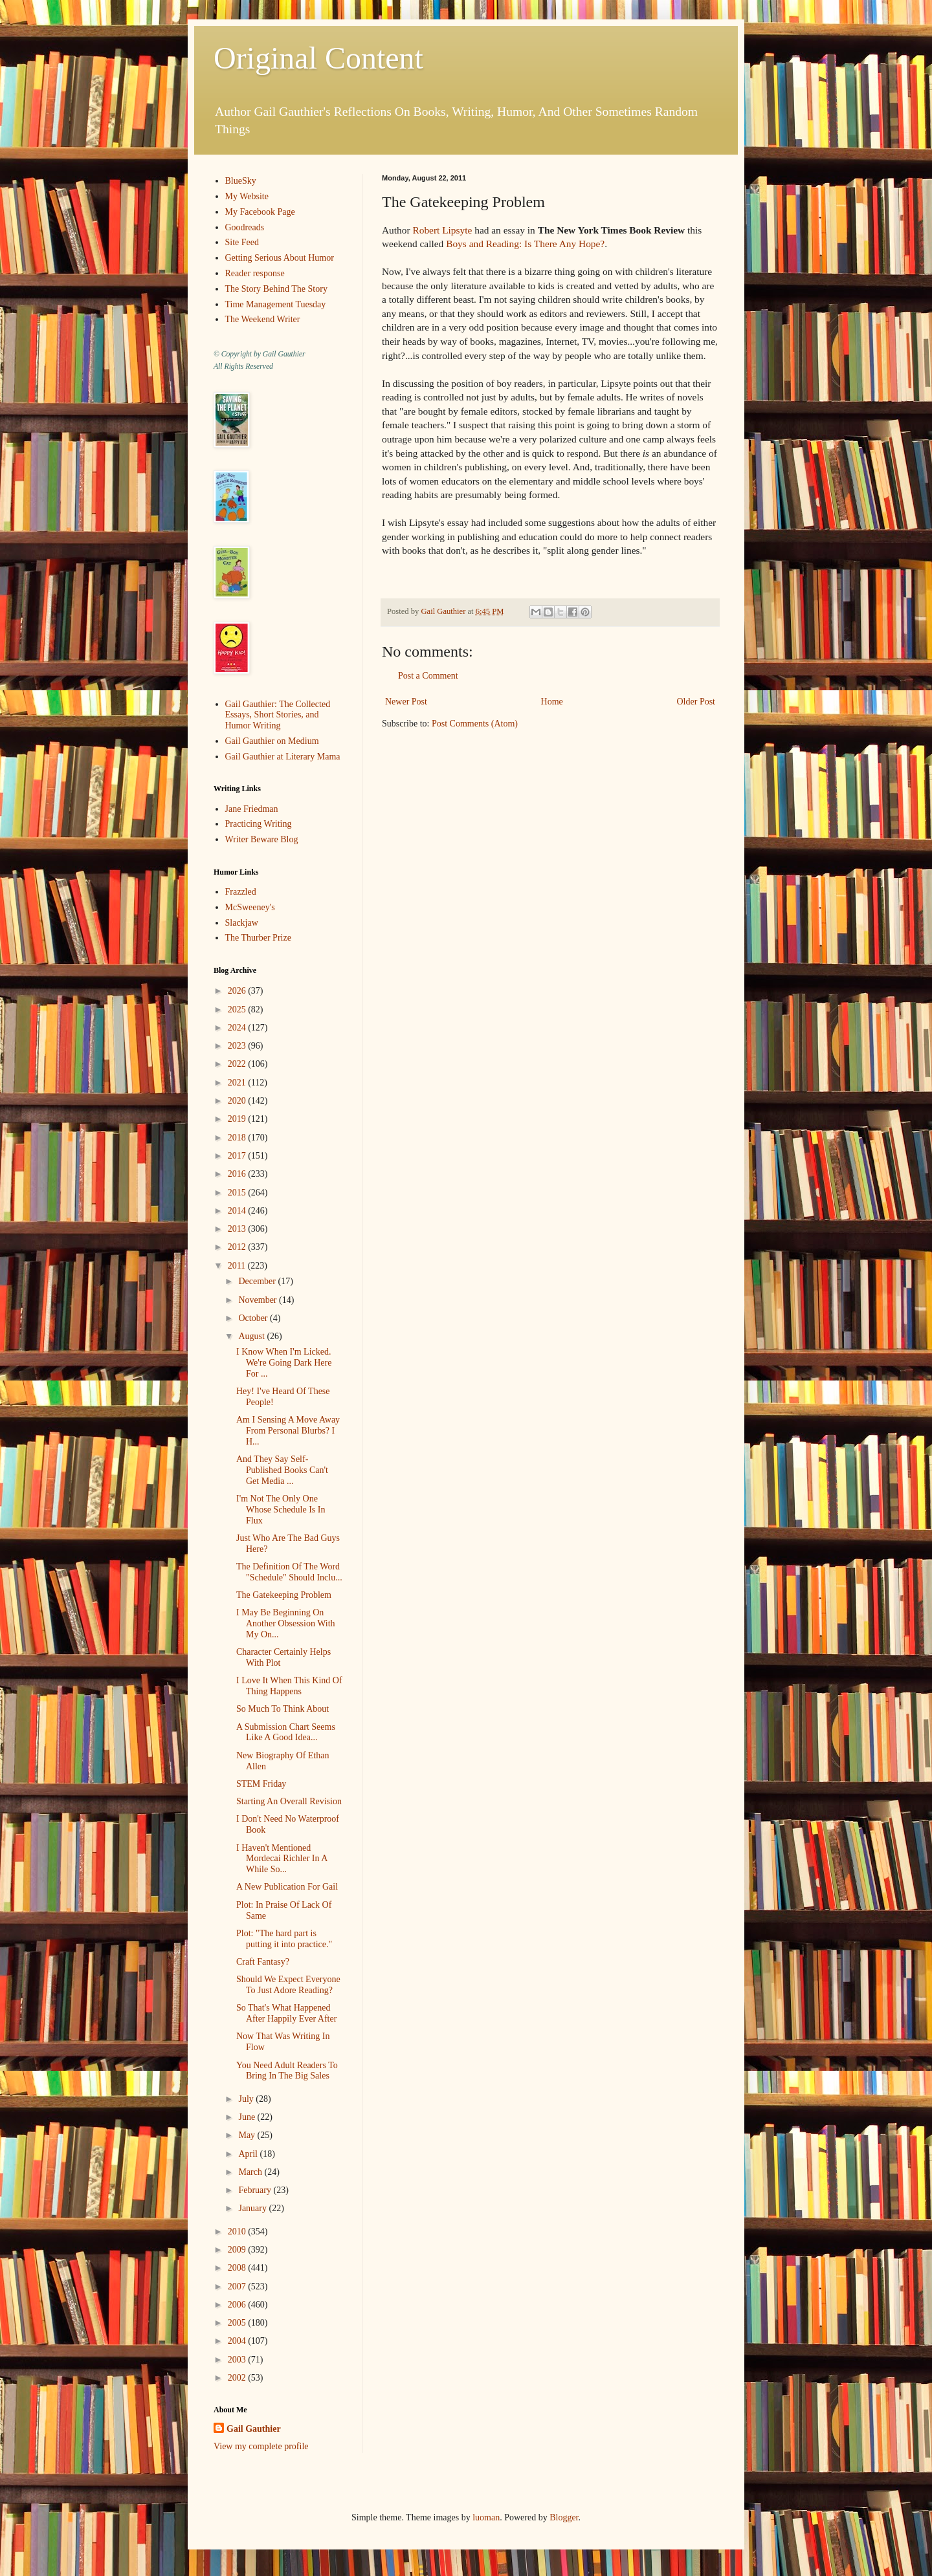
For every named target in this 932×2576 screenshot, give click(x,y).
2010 (238, 2231)
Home (552, 701)
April (249, 2154)
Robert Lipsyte (442, 229)
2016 (238, 1174)
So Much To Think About (282, 1709)
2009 (238, 2249)
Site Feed (242, 242)
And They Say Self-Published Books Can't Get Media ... (282, 1470)
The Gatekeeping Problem (283, 1595)
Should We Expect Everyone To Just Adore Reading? (288, 1984)
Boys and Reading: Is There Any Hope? (525, 243)
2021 (238, 1082)
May (247, 2135)
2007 (238, 2286)
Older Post (696, 701)
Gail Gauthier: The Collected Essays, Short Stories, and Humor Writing (278, 715)
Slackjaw (241, 923)
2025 (238, 1009)
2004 (238, 2341)
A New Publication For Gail (287, 1887)
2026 (238, 991)
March (251, 2172)
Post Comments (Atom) (475, 723)
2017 (238, 1156)
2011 (238, 1266)
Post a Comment (428, 676)
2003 (238, 2359)
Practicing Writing (258, 824)
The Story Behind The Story (276, 289)
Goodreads (245, 227)
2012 (238, 1247)
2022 (238, 1064)
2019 (238, 1119)
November (258, 1300)
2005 (238, 2323)
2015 (238, 1192)
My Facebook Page (260, 212)
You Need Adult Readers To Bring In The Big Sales (287, 2070)
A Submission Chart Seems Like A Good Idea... (285, 1732)
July (247, 2099)
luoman (486, 2517)
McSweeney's (250, 907)
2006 (238, 2304)
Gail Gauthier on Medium (272, 741)
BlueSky (240, 181)
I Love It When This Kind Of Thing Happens (289, 1685)
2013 (238, 1229)
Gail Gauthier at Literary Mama (282, 756)
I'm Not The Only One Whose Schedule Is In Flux (280, 1509)
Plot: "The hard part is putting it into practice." (284, 1938)
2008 (238, 2268)
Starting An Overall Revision (289, 1801)
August (252, 1336)
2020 (238, 1101)
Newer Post (406, 701)
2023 (238, 1046)
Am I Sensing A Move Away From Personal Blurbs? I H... (288, 1430)
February (255, 2190)
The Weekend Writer (262, 319)
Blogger (563, 2517)
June (247, 2117)
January (253, 2208)
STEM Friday (261, 1784)
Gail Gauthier (254, 2429)
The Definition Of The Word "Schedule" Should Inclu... (289, 1572)
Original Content (318, 58)
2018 (238, 1137)
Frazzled (240, 892)
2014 (238, 1211)
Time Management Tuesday (275, 304)
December (258, 1281)
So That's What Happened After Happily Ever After (286, 2013)
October (254, 1318)
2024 (238, 1027)
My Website (247, 196)
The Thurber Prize (258, 938)
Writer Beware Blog (261, 839)
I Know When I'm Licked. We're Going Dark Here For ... (283, 1363)
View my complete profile (261, 2446)
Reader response (255, 273)
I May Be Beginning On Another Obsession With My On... (285, 1623)
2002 (238, 2378)
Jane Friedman (251, 809)
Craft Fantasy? (262, 1962)
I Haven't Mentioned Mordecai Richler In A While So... (281, 1859)
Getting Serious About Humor (279, 258)
